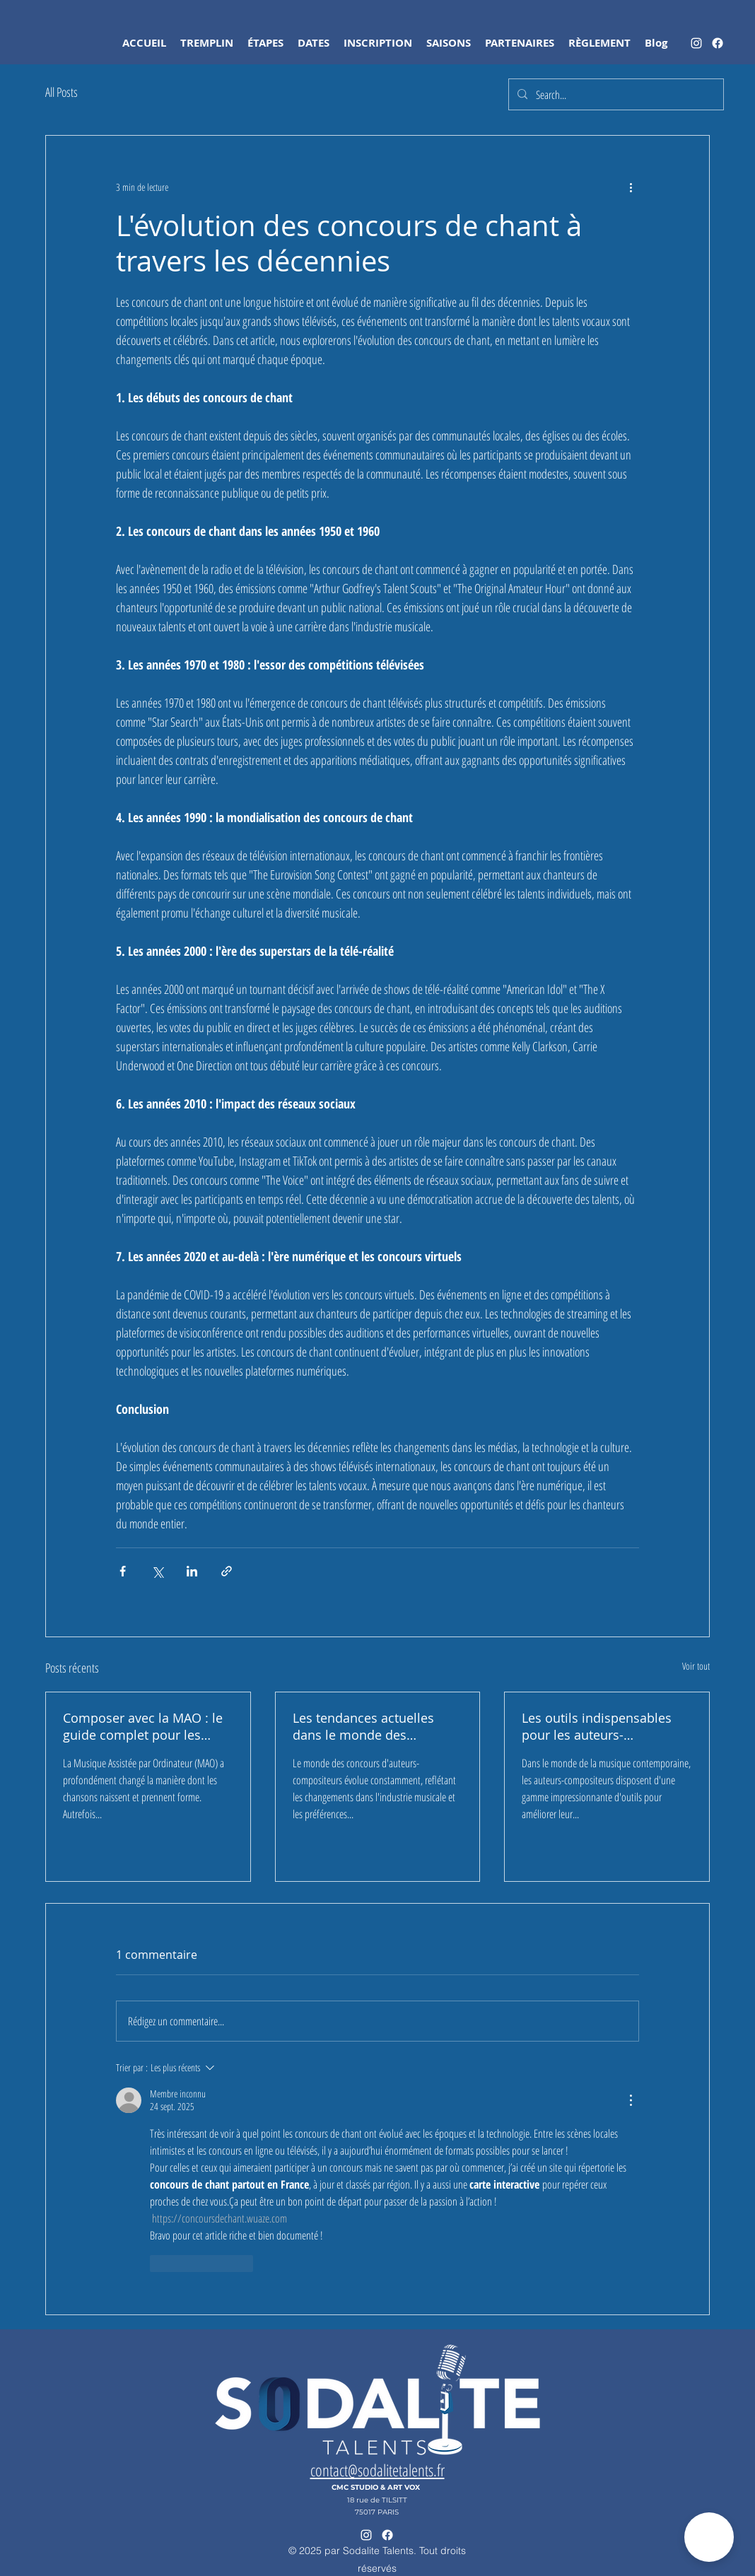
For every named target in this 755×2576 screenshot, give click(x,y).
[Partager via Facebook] (122, 1571)
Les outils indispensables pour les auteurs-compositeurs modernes (597, 1726)
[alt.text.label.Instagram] (696, 43)
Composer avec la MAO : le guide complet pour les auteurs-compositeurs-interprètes (143, 1726)
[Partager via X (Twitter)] (157, 1571)
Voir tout (696, 1666)
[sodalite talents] (717, 43)
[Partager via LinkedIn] (192, 1571)
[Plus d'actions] (630, 186)
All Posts (61, 91)
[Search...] (614, 94)
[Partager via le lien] (226, 1571)
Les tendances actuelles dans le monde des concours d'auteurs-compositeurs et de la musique (363, 1726)
